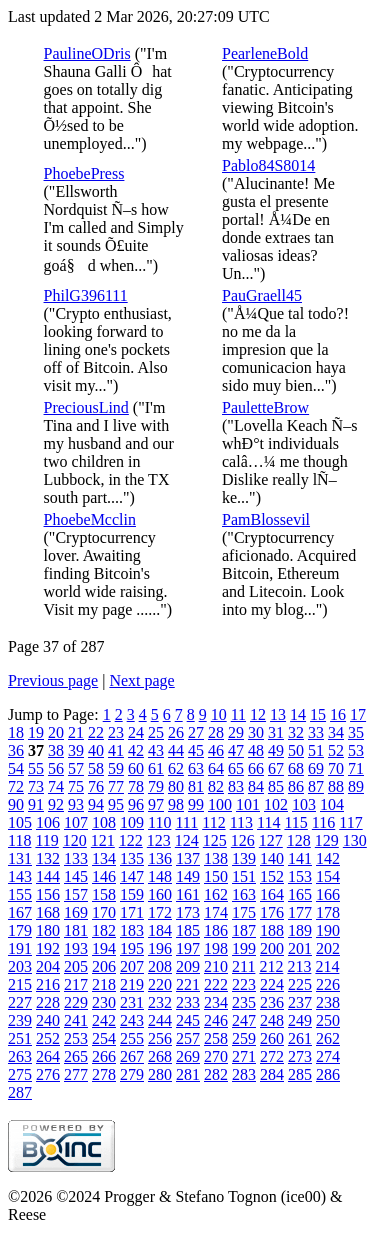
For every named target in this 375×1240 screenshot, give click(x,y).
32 (296, 732)
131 (20, 858)
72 (16, 786)
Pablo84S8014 (268, 165)
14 (298, 714)
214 (327, 966)
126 (243, 840)
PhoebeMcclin (90, 519)
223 (244, 984)
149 (188, 876)
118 (19, 840)
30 (256, 732)
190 (328, 930)
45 (196, 750)
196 (160, 948)
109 (132, 822)
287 (20, 1092)
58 (96, 768)
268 (160, 1056)
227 (20, 1002)
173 (188, 912)
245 (188, 1020)
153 (300, 876)
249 (300, 1020)
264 (48, 1056)
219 (132, 984)
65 (236, 768)
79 (156, 786)
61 (156, 768)
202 (328, 948)
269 (188, 1056)
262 (328, 1038)
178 (328, 912)
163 (244, 894)
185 (188, 930)
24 (136, 732)
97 (156, 804)
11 (238, 714)
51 (316, 750)
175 (244, 912)
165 (300, 894)
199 (244, 948)
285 (300, 1074)
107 (76, 822)
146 (104, 876)
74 (56, 786)
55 (36, 768)
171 (132, 912)
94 (96, 804)
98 (176, 804)
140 (272, 858)
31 (276, 732)
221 (188, 984)
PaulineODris (87, 53)
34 (336, 732)
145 (76, 876)
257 (188, 1038)
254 (104, 1038)
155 (20, 894)
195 (132, 948)
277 (76, 1074)
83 (236, 786)
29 (236, 732)
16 (338, 714)
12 (258, 714)
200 (272, 948)
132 (48, 858)
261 (300, 1038)
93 (76, 804)
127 (271, 840)
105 (20, 822)
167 (20, 912)
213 (299, 966)
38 (56, 750)
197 (188, 948)
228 (48, 1002)
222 (216, 984)
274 (328, 1056)
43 (156, 750)
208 (160, 966)
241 (76, 1020)
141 (300, 858)
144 (48, 876)
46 (216, 750)
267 (132, 1056)
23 (116, 732)
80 (176, 786)
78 (136, 786)
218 (104, 984)
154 (328, 876)
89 (356, 786)
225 (300, 984)
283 (244, 1074)
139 (244, 858)
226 (328, 984)
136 (160, 858)
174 (216, 912)
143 (20, 876)
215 (20, 984)
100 (220, 804)
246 (216, 1020)
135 (132, 858)
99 (196, 804)
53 (356, 750)
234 (216, 1002)
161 (188, 894)
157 (76, 894)
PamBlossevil (266, 519)
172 (160, 912)
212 (271, 966)
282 (216, 1074)
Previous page (53, 680)
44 (176, 750)
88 (336, 786)
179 (20, 930)
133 (76, 858)
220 (160, 984)
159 (132, 894)
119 (46, 840)
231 (132, 1002)
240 (48, 1020)
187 (244, 930)
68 (296, 768)
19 (36, 732)
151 (244, 876)
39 (76, 750)
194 (104, 948)
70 (336, 768)
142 (328, 858)
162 (216, 894)
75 (76, 786)
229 (76, 1002)
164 (272, 894)
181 (76, 930)
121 (103, 840)
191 (20, 948)
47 (236, 750)
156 (48, 894)
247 (244, 1020)
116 (323, 822)
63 (196, 768)
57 (76, 768)
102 (276, 804)
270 (216, 1056)
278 (104, 1074)
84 (256, 786)
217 (76, 984)
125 (215, 840)
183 (132, 930)
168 (48, 912)
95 (116, 804)
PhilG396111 (86, 295)
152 (272, 876)
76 (96, 786)
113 (241, 822)
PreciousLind (86, 407)
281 (188, 1074)
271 (244, 1056)
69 (316, 768)
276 (48, 1074)
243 (132, 1020)
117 (350, 822)
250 (328, 1020)
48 (256, 750)
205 (76, 966)
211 (243, 966)
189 (300, 930)
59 (116, 768)
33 (316, 732)
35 (356, 732)
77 (116, 786)
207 (132, 966)
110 (159, 822)
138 (216, 858)
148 (160, 876)
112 (213, 822)
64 (216, 768)
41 (116, 750)
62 (176, 768)
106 (48, 822)
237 (300, 1002)
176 (272, 912)
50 (296, 750)
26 (176, 732)
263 (20, 1056)
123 (159, 840)
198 (216, 948)
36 (16, 750)
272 (272, 1056)
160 (160, 894)
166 (328, 894)
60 (136, 768)
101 (248, 804)
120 (75, 840)
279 (132, 1074)
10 (219, 714)
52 (336, 750)
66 (256, 768)
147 (132, 876)
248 (272, 1020)
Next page (141, 680)
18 (16, 732)
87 (316, 786)
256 (160, 1038)
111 (186, 822)
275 (20, 1074)
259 (244, 1038)
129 (327, 840)
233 (188, 1002)
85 (276, 786)
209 (188, 966)
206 (104, 966)
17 (358, 714)
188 (272, 930)
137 (188, 858)
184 (160, 930)
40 (96, 750)
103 (304, 804)
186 (216, 930)
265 (76, 1056)
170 (104, 912)
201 (300, 948)
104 (332, 804)
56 (56, 768)
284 (272, 1074)
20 (56, 732)
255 (132, 1038)
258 (216, 1038)
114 (268, 822)
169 (76, 912)
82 (216, 786)
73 (36, 786)
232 (160, 1002)
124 (187, 840)
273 (300, 1056)
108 (104, 822)
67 (276, 768)
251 (20, 1038)
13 (278, 714)
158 (104, 894)
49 (276, 750)
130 (355, 840)
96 (136, 804)
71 (356, 768)
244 (160, 1020)
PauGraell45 (262, 295)
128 (299, 840)
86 (296, 786)
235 (244, 1002)
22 (96, 732)
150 (216, 876)
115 (295, 822)
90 (16, 804)
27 (196, 732)
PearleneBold (265, 53)
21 (76, 732)
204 (48, 966)
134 (104, 858)
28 (216, 732)
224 (272, 984)
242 (104, 1020)
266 (104, 1056)
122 (131, 840)
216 (48, 984)
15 (318, 714)
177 (300, 912)
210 (216, 966)
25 (156, 732)
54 (16, 768)
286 (328, 1074)
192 (48, 948)
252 (48, 1038)
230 (104, 1002)
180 (48, 930)
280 (160, 1074)
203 (20, 966)
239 (20, 1020)
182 (104, 930)
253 (76, 1038)
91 (36, 804)
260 (272, 1038)
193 (76, 948)
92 (56, 804)
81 (196, 786)
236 (272, 1002)
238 (328, 1002)
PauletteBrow (265, 407)
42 (136, 750)
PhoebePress (84, 173)
